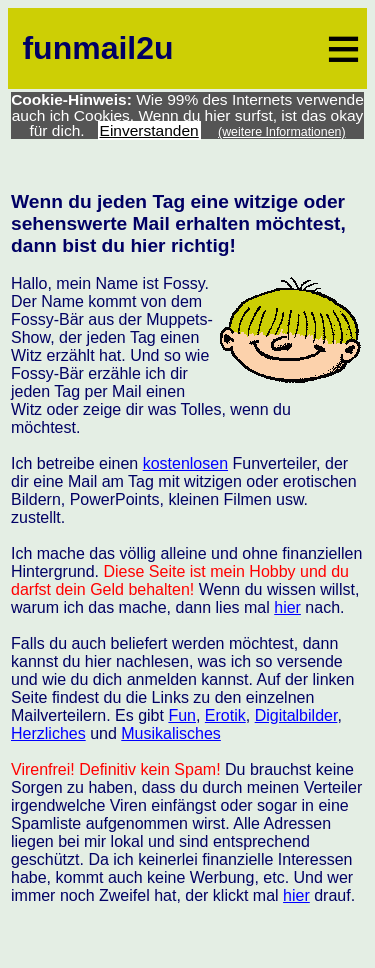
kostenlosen (185, 463)
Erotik (225, 715)
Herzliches (48, 733)
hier (287, 607)
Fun (182, 715)
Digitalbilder (296, 715)
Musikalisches (171, 733)
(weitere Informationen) (282, 132)
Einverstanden (149, 130)
